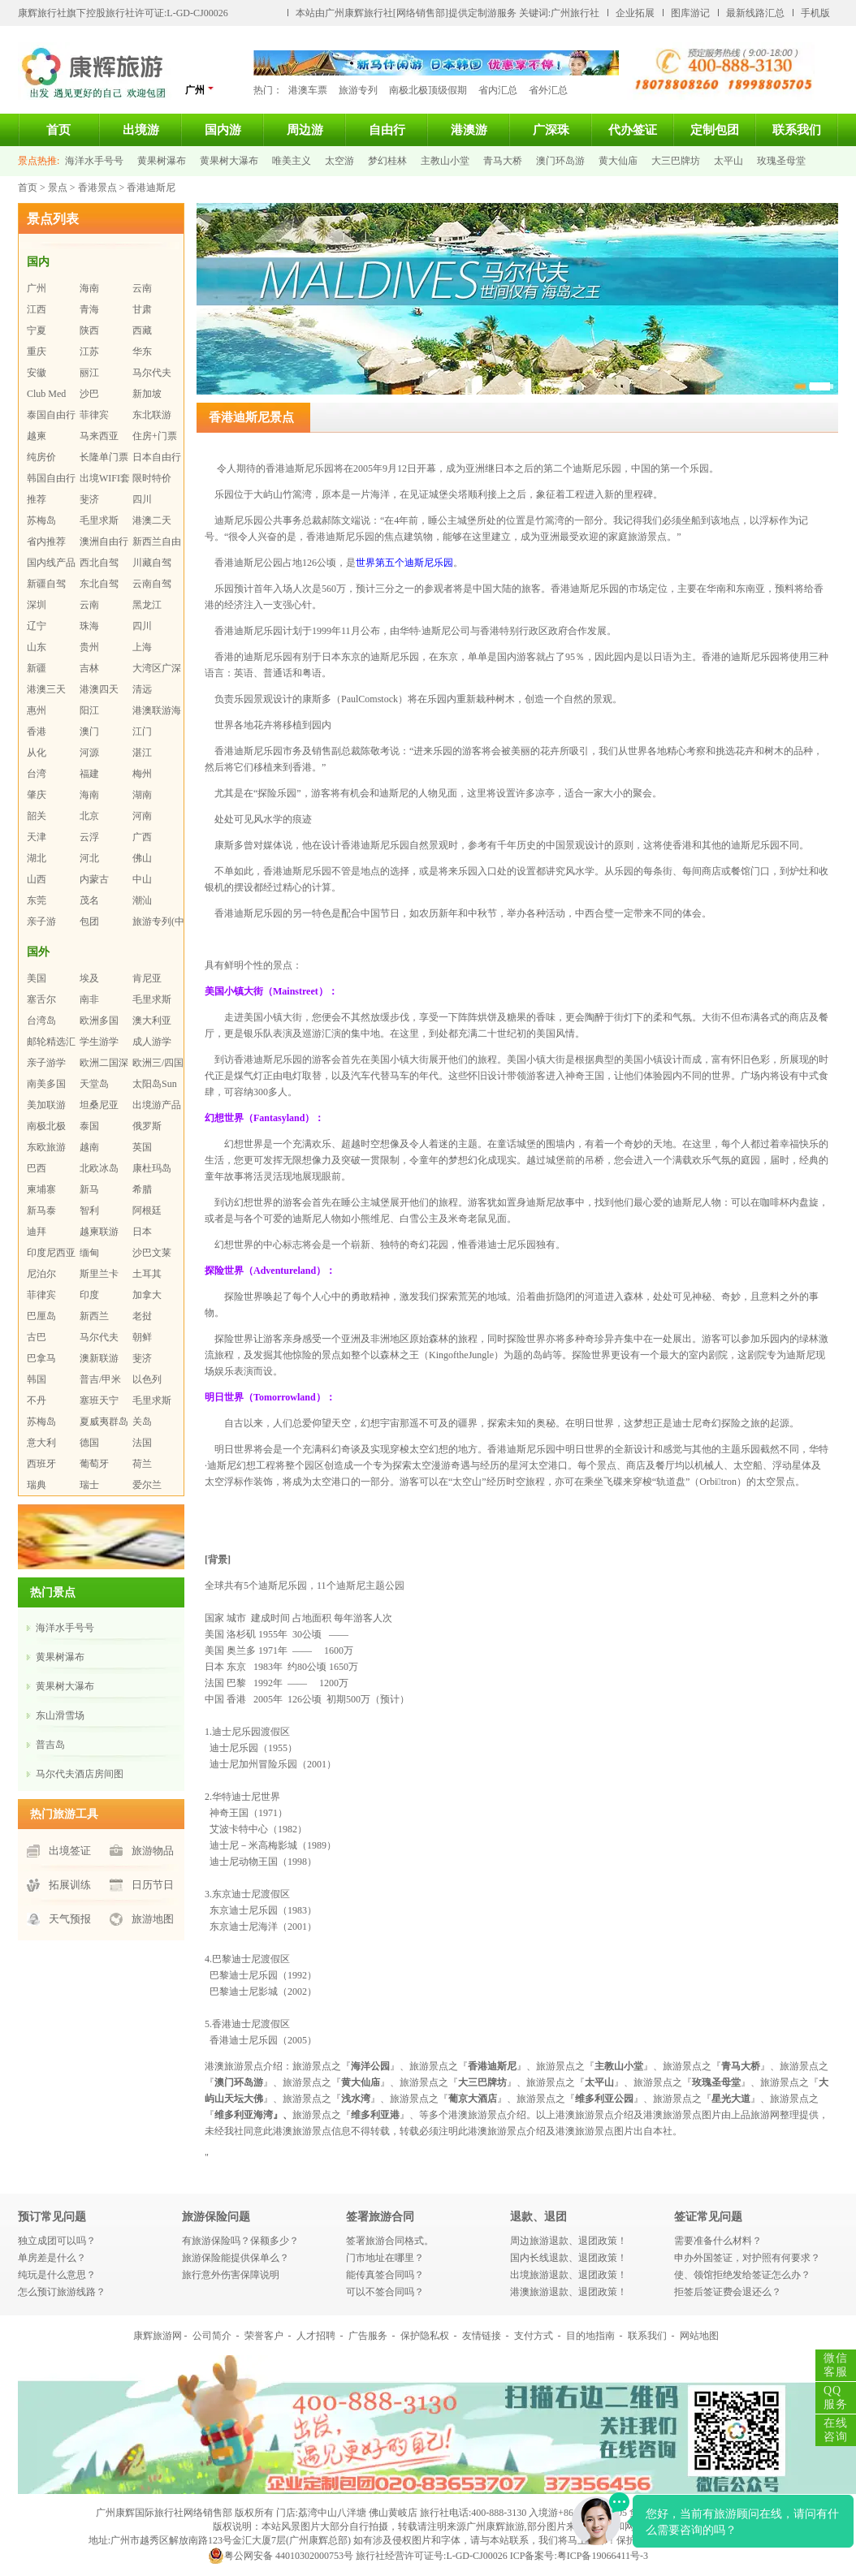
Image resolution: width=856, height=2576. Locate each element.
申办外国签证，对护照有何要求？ (747, 2257)
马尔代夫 (151, 372)
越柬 (36, 436)
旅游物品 (153, 1851)
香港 (36, 731)
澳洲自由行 (104, 541)
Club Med (46, 393)
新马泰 (41, 1210)
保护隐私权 (424, 2335)
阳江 (89, 710)
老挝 (142, 1316)
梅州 (142, 773)
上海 (142, 647)
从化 (36, 752)
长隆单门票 (104, 457)
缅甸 (89, 1252)
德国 (89, 1442)
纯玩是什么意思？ (57, 2274)
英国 (142, 1147)
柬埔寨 (41, 1189)
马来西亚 (99, 436)
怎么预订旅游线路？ (62, 2292)
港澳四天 (99, 689)
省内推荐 (46, 541)
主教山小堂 (445, 160)
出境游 (141, 129)
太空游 (339, 160)
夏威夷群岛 (104, 1421)
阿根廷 (147, 1210)
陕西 (89, 330)
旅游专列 (358, 90)
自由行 (387, 129)
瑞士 (89, 1485)
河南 (142, 816)
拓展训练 (70, 1885)
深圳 (36, 605)
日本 (142, 1231)
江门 (142, 731)
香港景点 (97, 187)
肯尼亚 (147, 978)
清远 (142, 689)
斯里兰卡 (99, 1273)
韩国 (36, 1379)
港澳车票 (307, 90)
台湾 (36, 773)
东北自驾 (99, 583)
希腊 (142, 1189)
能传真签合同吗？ (385, 2274)
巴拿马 (41, 1358)
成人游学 (151, 1041)
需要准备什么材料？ (718, 2240)
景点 (57, 187)
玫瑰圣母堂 (781, 160)
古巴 (36, 1337)
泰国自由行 (51, 415)
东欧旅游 (46, 1147)
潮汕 (142, 900)
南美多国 (46, 1084)
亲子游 (41, 921)
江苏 (89, 351)
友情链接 (481, 2335)
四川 (142, 499)
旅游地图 (153, 1919)
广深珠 (551, 129)
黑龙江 (147, 605)
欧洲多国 (99, 1020)
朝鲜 (142, 1337)
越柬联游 (99, 1231)
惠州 (36, 710)
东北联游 (151, 415)
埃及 (89, 978)
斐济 (89, 499)
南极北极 (46, 1126)
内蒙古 (94, 879)
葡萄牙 (94, 1463)
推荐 (36, 499)
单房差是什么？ (52, 2257)
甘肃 (142, 309)
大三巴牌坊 (675, 160)
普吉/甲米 (100, 1379)
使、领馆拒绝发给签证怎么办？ (742, 2274)
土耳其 (147, 1273)
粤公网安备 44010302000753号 (280, 2556)
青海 (89, 309)
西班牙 (41, 1463)
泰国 (89, 1126)
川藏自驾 (151, 562)
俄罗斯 (147, 1126)
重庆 (36, 351)
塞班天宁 (99, 1400)
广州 (199, 90)
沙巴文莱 (151, 1252)
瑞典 (36, 1485)
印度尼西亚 (51, 1252)
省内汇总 (497, 90)
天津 (36, 837)
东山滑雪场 (60, 1715)
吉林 (89, 668)
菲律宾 (94, 415)
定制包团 (714, 129)
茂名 (89, 900)
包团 (89, 921)
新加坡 (147, 393)
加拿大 (147, 1295)
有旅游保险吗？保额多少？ (240, 2240)
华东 (142, 351)
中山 (142, 879)
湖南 (142, 794)
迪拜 (36, 1231)
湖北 (36, 858)
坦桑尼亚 (99, 1105)
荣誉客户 (263, 2335)
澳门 (89, 731)
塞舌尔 (41, 999)
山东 (36, 647)
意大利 (41, 1442)
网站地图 (699, 2335)
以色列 (147, 1379)
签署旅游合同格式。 (390, 2240)
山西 (36, 879)
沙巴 (89, 393)
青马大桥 (502, 160)
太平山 (728, 160)
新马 (89, 1189)
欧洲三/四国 (158, 1062)
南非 (89, 999)
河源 (89, 752)
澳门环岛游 (560, 160)
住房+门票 (154, 436)
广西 (142, 837)
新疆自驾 (46, 583)
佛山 (142, 858)
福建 (89, 773)
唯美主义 (291, 160)
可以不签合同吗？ (385, 2292)
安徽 (36, 372)
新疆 (36, 668)
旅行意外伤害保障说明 (230, 2274)
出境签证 (70, 1851)
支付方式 (533, 2335)
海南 (89, 288)
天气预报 (70, 1919)
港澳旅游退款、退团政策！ (568, 2292)
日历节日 (153, 1885)
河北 (89, 858)
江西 (36, 309)
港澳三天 (46, 689)
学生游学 (99, 1041)
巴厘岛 (41, 1316)
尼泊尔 (41, 1273)
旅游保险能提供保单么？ (235, 2257)
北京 (89, 816)
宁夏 (36, 330)
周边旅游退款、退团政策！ (568, 2240)
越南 (89, 1147)
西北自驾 (99, 562)
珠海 (89, 626)
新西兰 (94, 1316)
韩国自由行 (51, 478)
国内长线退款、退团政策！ (568, 2257)
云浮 (89, 837)
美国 (36, 978)
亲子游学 (46, 1062)
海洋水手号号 (94, 160)
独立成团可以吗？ (57, 2240)
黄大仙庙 (618, 160)
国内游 (223, 129)
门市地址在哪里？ (385, 2257)
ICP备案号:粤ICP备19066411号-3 (579, 2555)
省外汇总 (548, 90)
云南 (142, 288)
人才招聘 (315, 2335)
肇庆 (36, 794)
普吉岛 (50, 1744)
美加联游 (46, 1105)
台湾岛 (41, 1020)
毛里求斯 (99, 520)
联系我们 (796, 129)
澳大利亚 (151, 1020)
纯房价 (41, 457)
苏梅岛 (41, 520)
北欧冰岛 (99, 1168)
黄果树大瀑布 (229, 160)
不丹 (36, 1400)
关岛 (142, 1421)
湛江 (142, 752)
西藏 (142, 330)
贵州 (89, 647)
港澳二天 (151, 520)
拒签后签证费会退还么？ (727, 2292)
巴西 (36, 1168)
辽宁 (36, 626)
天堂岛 (94, 1084)
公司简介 (211, 2335)
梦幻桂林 (387, 160)
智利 (89, 1210)
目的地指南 (590, 2335)
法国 (142, 1442)
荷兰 (142, 1463)
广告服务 (367, 2335)
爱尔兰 (147, 1485)
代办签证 (632, 129)
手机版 (815, 13)
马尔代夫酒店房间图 (79, 1774)
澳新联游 (99, 1358)
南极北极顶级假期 (428, 90)
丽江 (89, 372)
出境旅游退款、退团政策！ (568, 2274)
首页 (58, 129)
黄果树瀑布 (161, 160)
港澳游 (469, 129)
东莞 (36, 900)
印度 (89, 1295)
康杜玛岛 (151, 1168)
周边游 (305, 129)
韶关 (36, 816)
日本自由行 (156, 457)
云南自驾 (151, 583)
